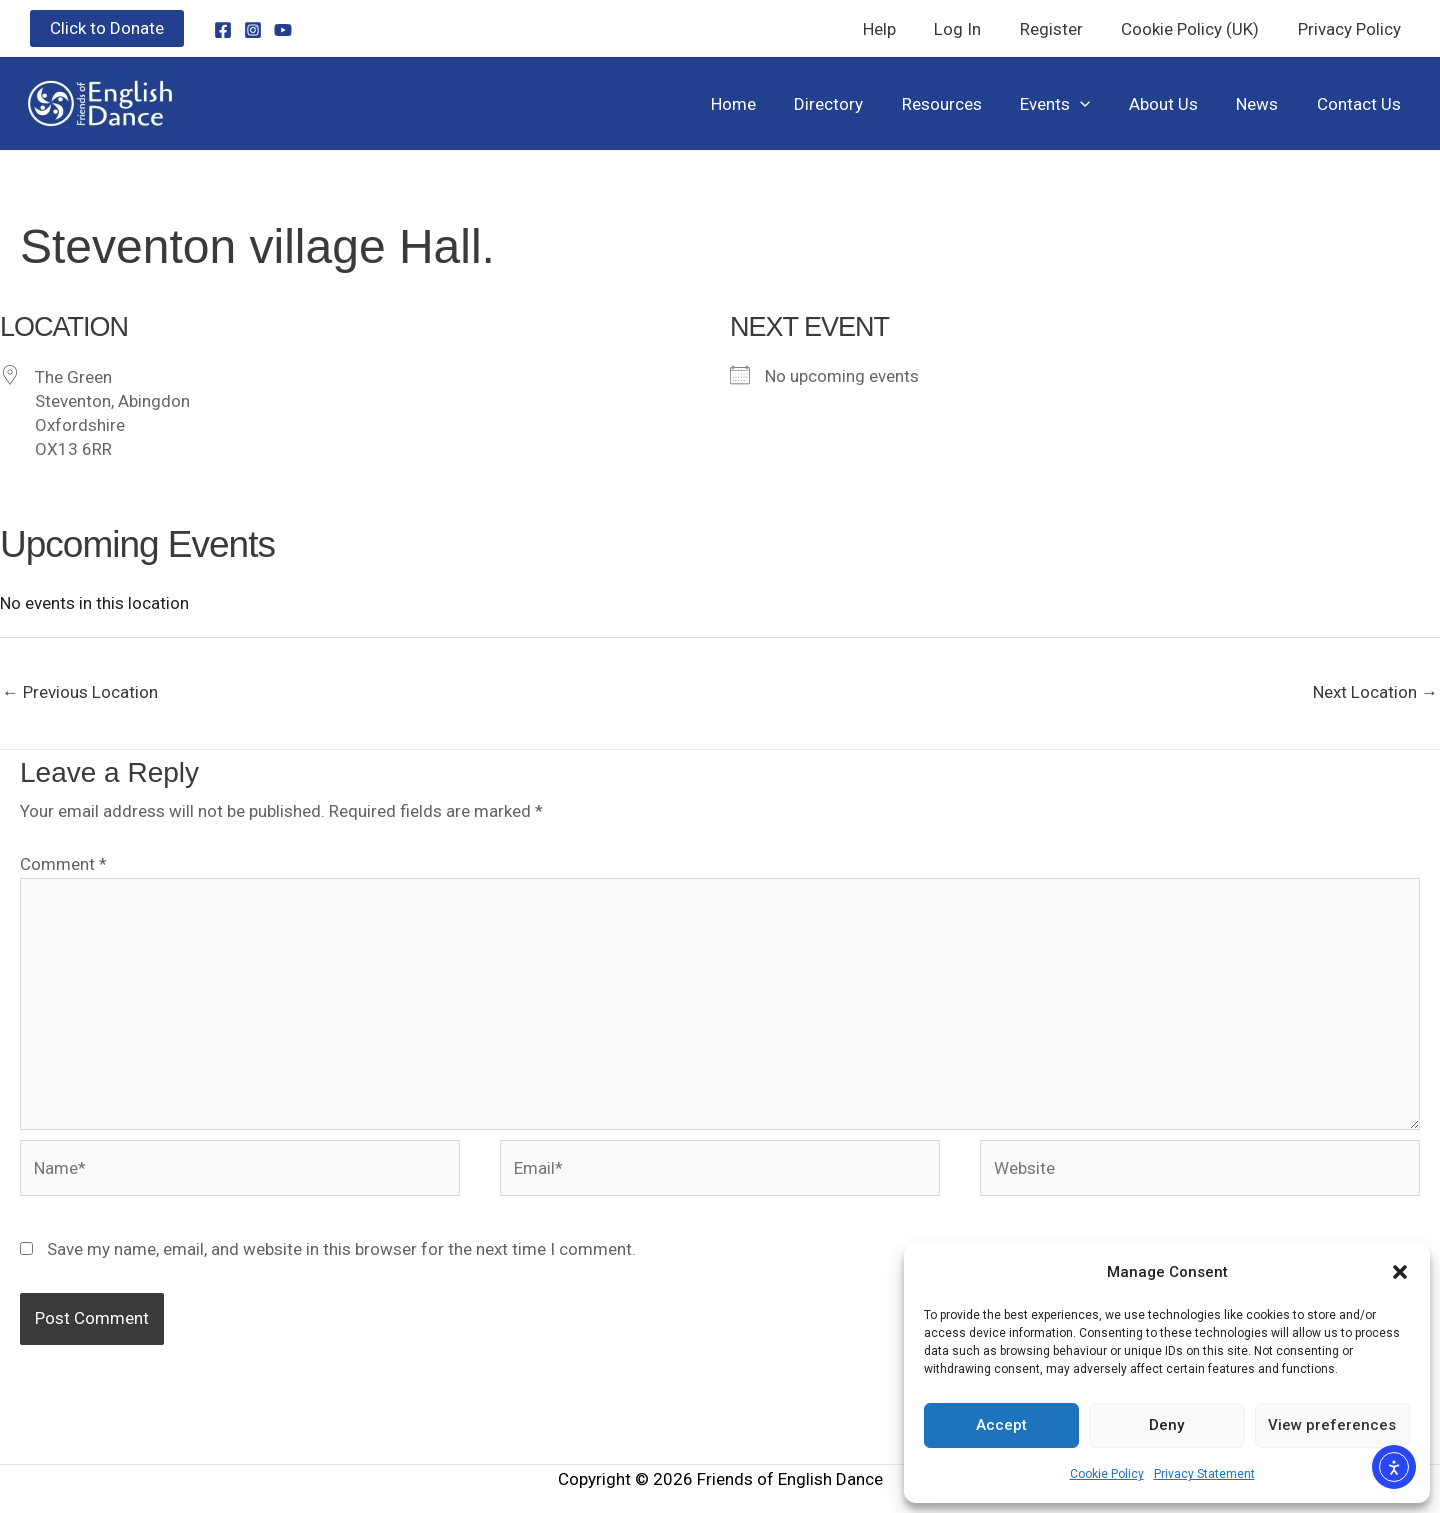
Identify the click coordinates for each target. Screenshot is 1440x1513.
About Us (1174, 104)
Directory (853, 104)
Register (1062, 29)
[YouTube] (283, 30)
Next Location (1375, 692)
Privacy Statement (1204, 1474)
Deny (1166, 1425)
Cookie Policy (1107, 1474)
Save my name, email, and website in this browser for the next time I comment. (341, 1249)
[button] (1400, 1272)
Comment (63, 864)
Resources (962, 104)
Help (899, 29)
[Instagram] (253, 30)
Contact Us (1361, 104)
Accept (1001, 1425)
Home (762, 104)
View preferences (1332, 1425)
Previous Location (80, 692)
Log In (973, 29)
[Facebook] (223, 30)
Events (1071, 104)
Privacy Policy (1351, 29)
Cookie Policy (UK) (1197, 29)
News (1264, 104)
